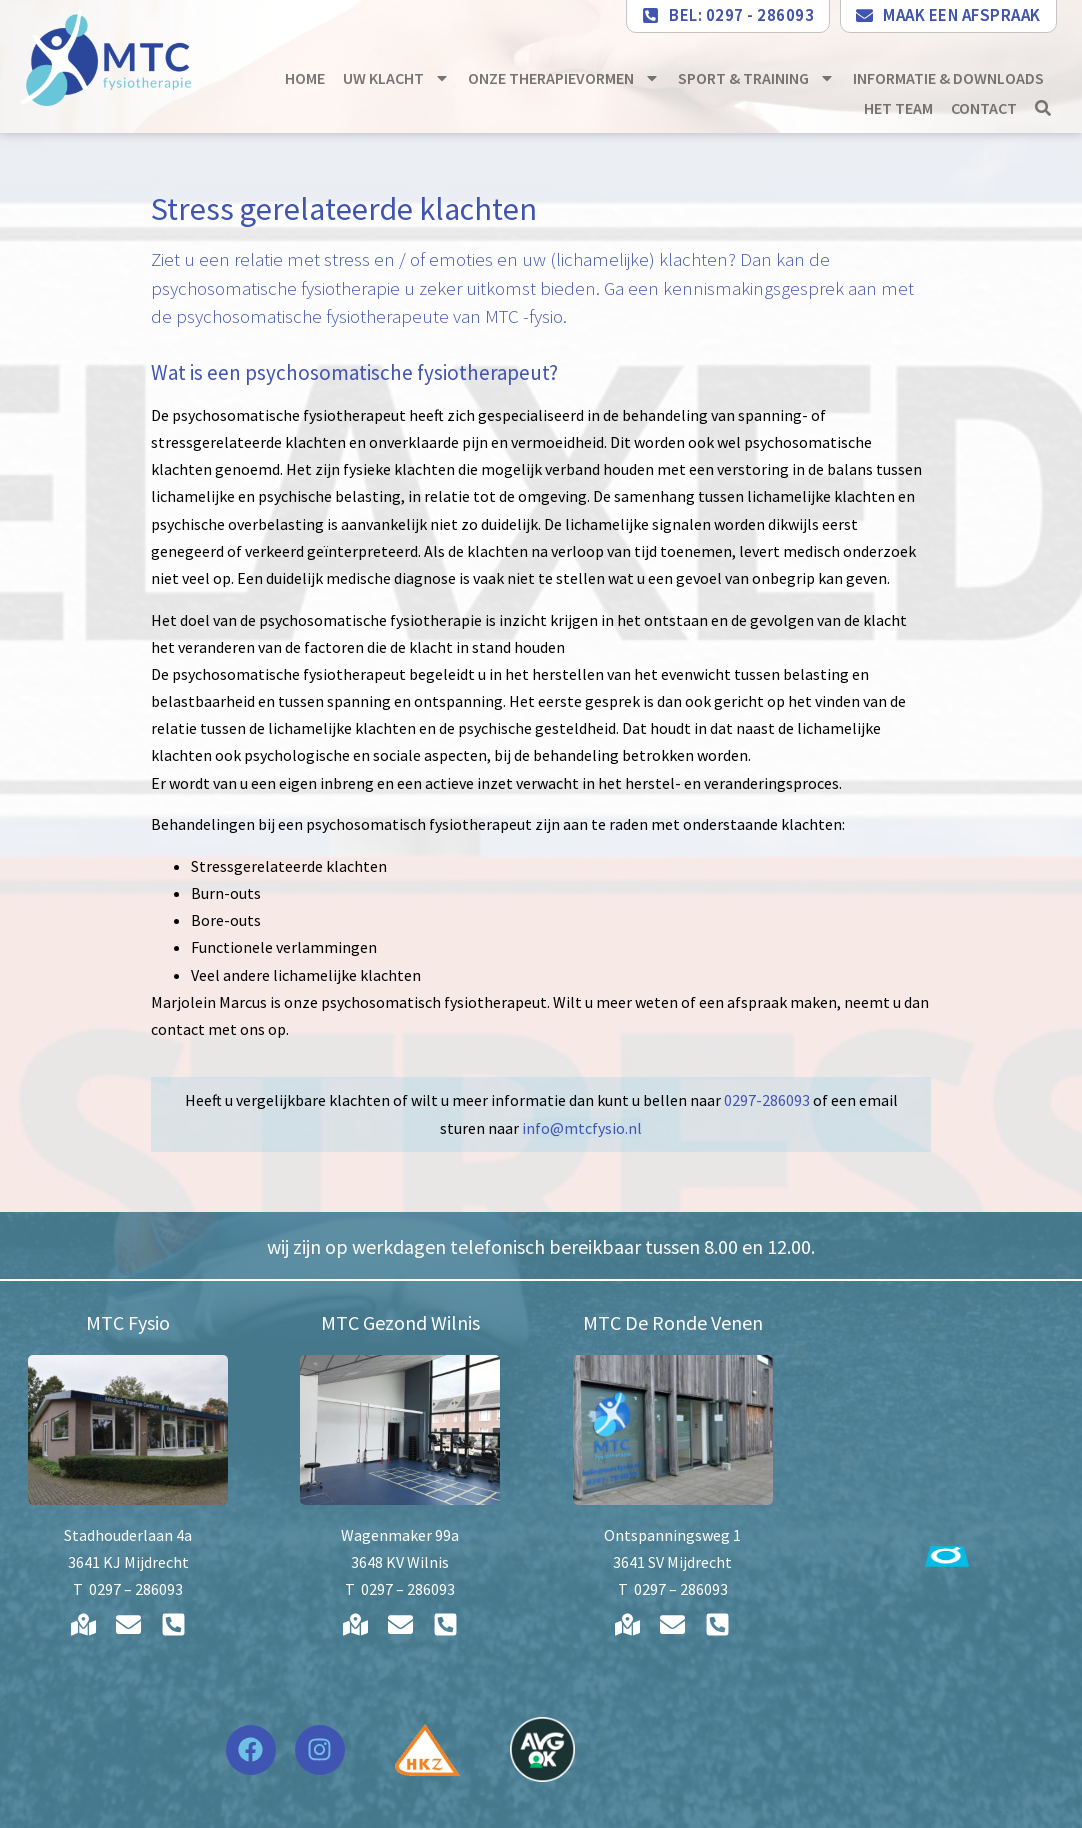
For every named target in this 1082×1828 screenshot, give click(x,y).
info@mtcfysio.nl (582, 1128)
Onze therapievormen (564, 78)
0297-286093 (767, 1100)
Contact (984, 108)
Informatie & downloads (948, 78)
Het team (898, 108)
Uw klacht (396, 78)
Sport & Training (756, 78)
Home (305, 78)
